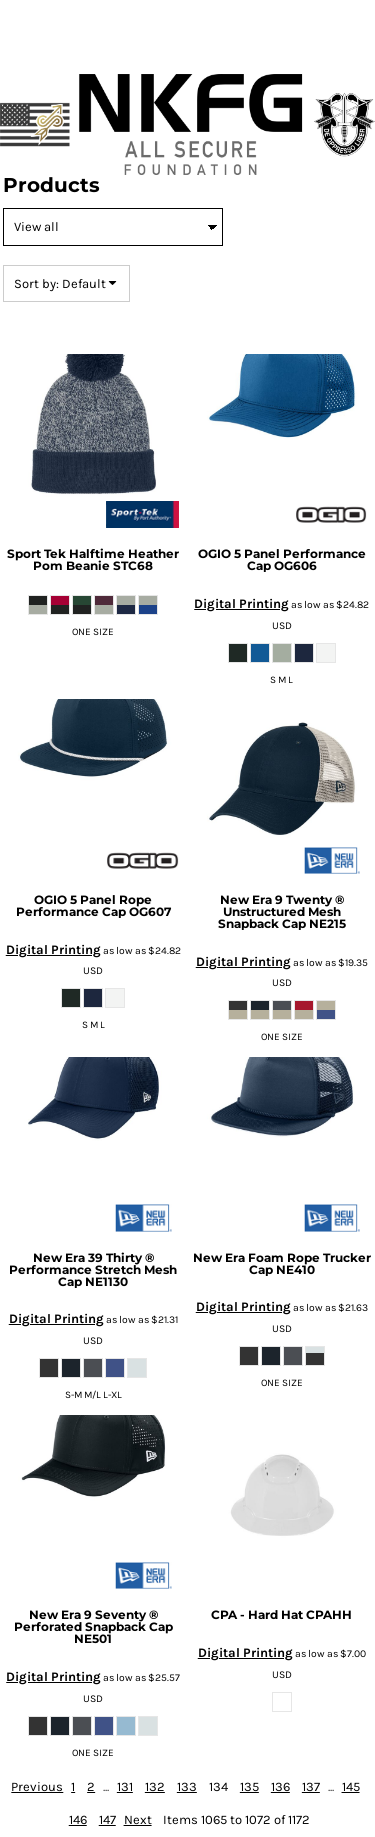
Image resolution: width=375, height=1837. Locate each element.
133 (187, 1786)
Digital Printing (241, 603)
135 (249, 1786)
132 (155, 1786)
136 (280, 1786)
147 (107, 1819)
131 (125, 1786)
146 (78, 1819)
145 (351, 1786)
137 (311, 1786)
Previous (37, 1786)
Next (138, 1819)
